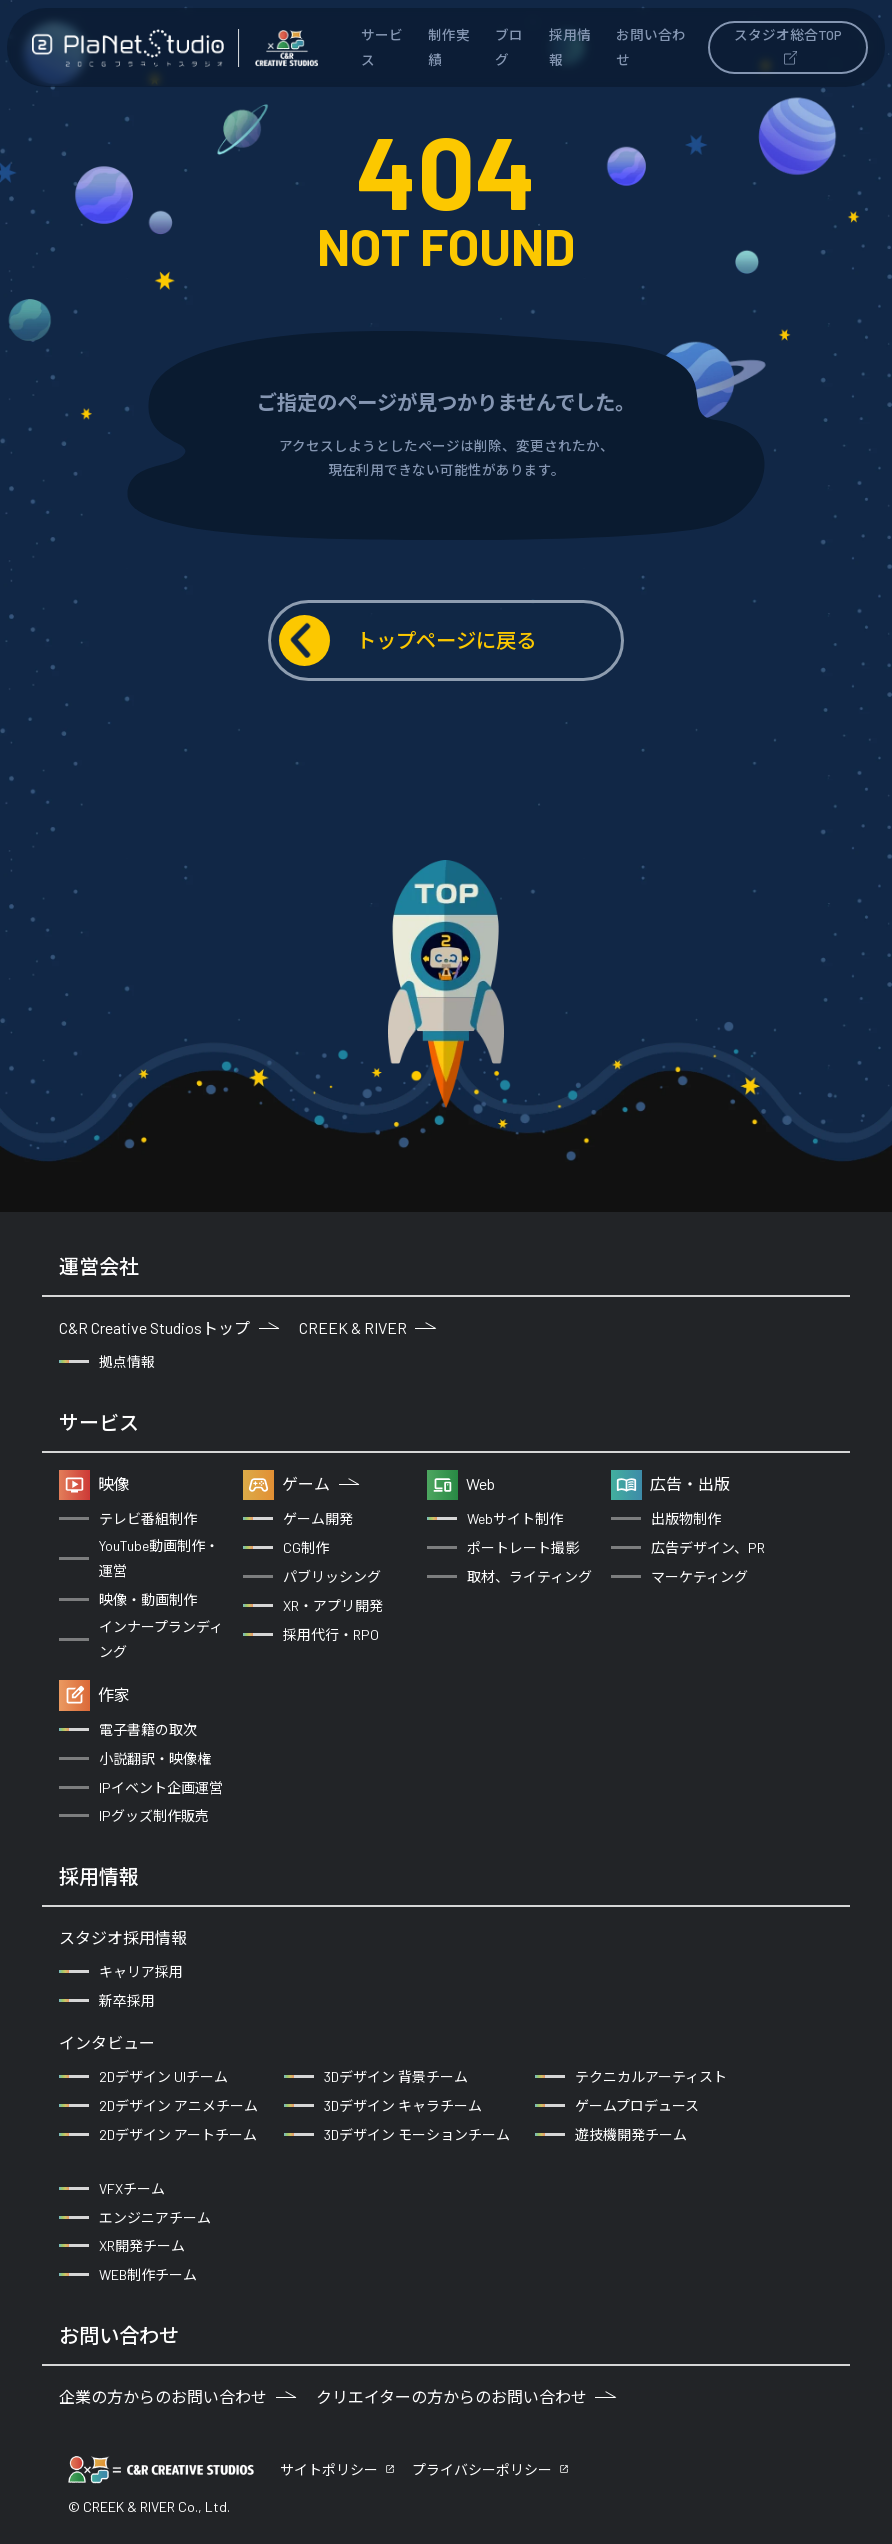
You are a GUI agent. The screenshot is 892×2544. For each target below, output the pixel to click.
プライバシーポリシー (482, 2469)
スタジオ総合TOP (788, 45)
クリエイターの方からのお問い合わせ (466, 2396)
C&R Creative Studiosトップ (169, 1327)
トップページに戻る (407, 640)
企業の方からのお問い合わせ (177, 2396)
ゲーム (320, 1483)
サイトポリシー (329, 2469)
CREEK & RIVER (367, 1327)
